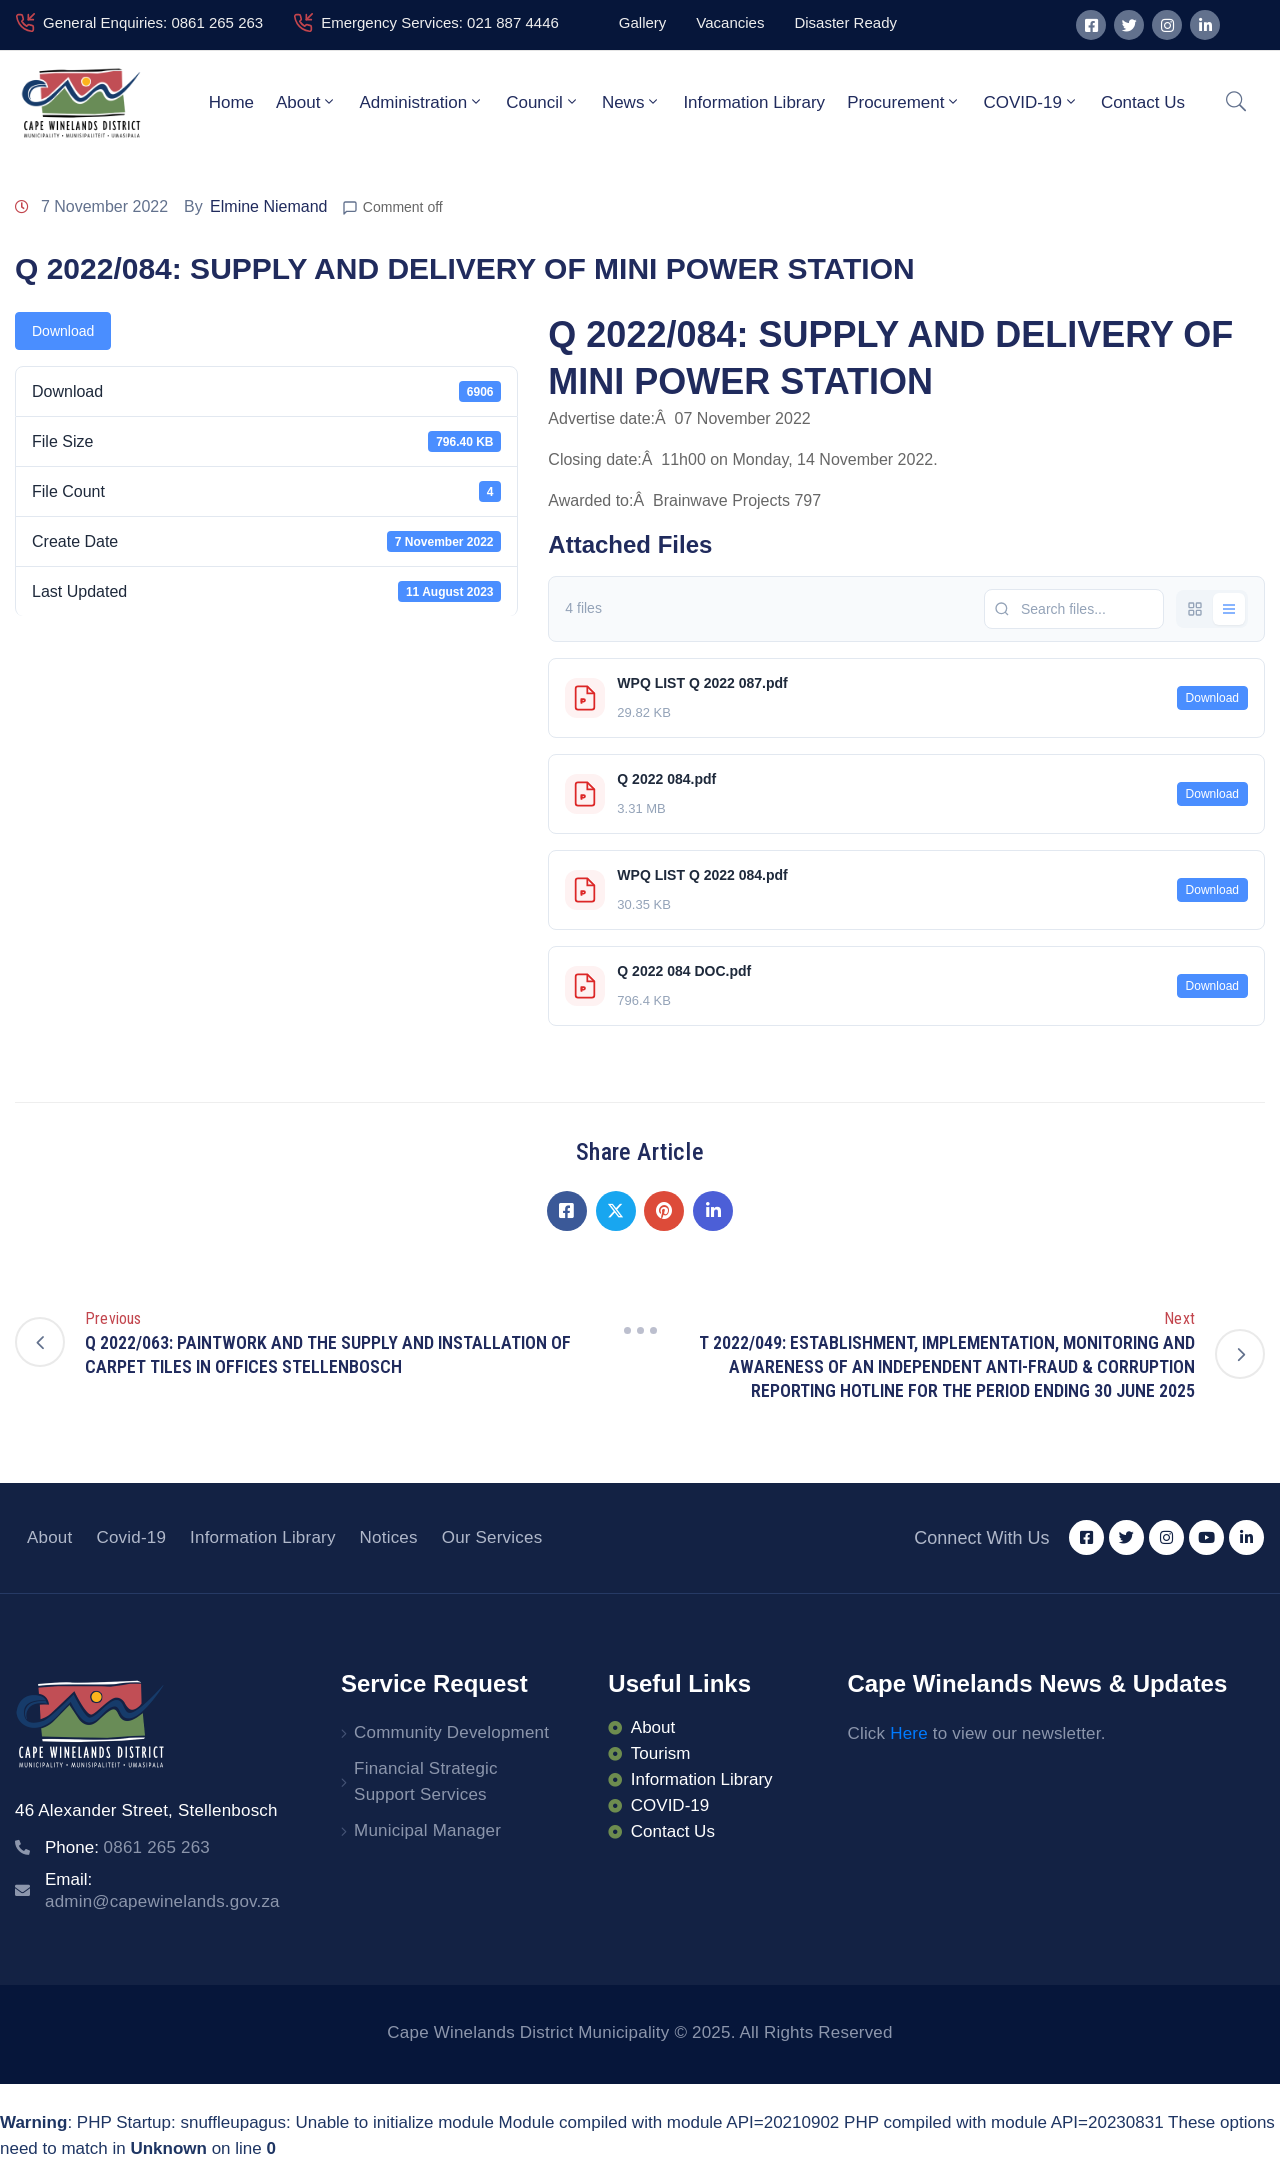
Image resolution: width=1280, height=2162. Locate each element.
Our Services (492, 1537)
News (632, 102)
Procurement (904, 102)
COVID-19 (1030, 102)
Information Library (754, 102)
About (306, 102)
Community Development (451, 1732)
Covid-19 (131, 1537)
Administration (421, 102)
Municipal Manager (427, 1830)
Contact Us (1143, 102)
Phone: (127, 1847)
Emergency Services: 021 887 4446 (440, 22)
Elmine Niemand (268, 206)
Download (63, 331)
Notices (389, 1537)
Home (231, 102)
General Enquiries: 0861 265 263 (153, 22)
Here (909, 1733)
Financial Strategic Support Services (426, 1781)
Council (543, 102)
